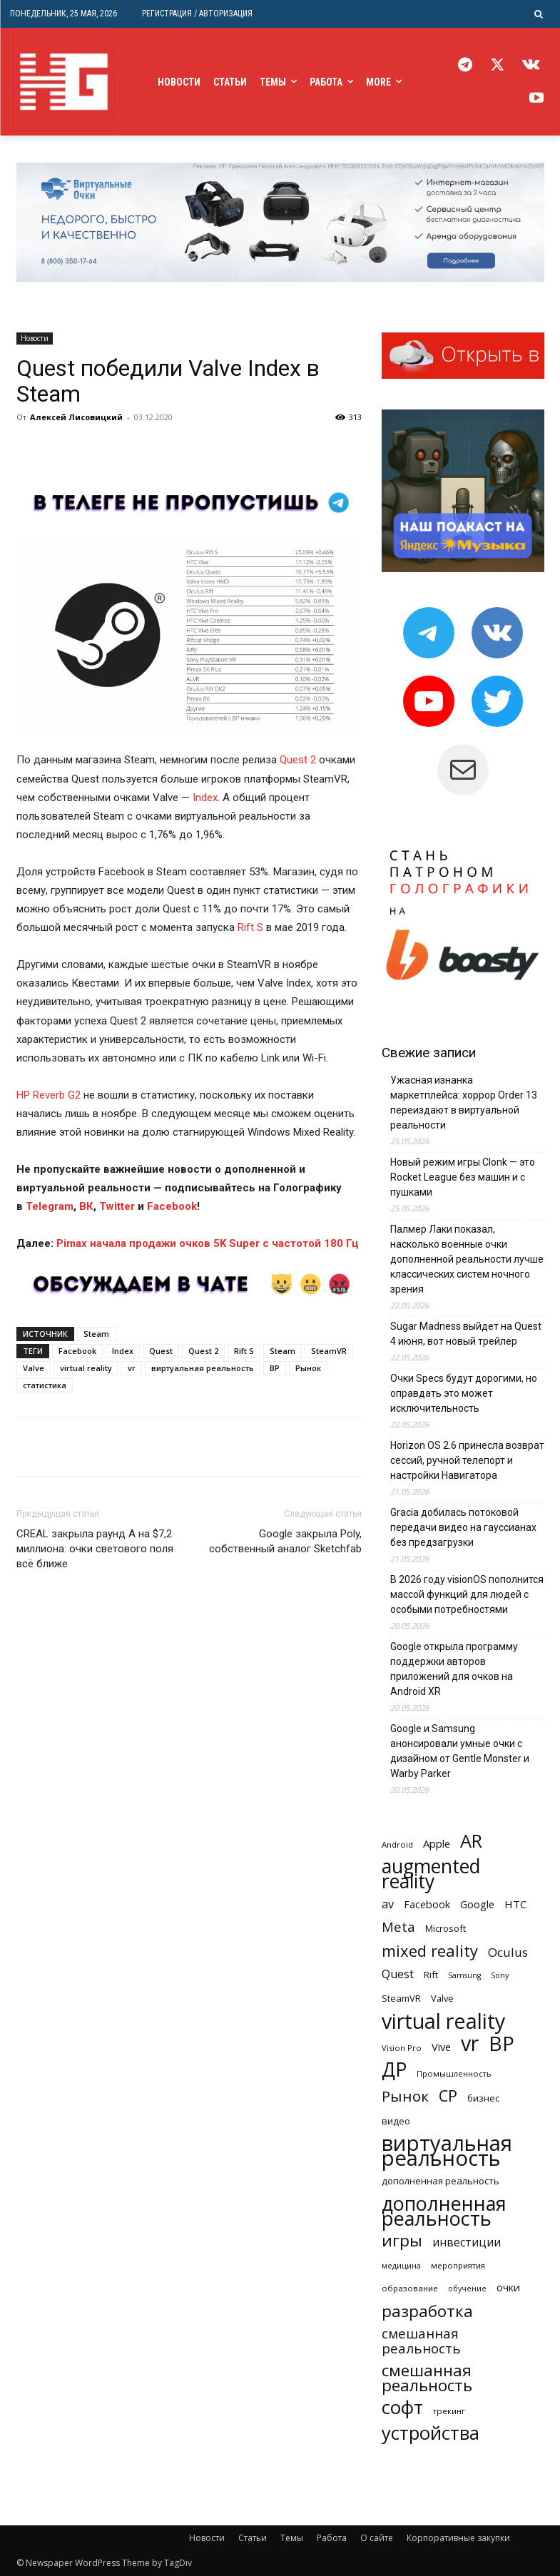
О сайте (376, 2538)
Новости (35, 338)
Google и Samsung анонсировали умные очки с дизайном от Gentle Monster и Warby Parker (459, 1751)
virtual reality (86, 1368)
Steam (96, 1333)
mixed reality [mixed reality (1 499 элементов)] (430, 1950)
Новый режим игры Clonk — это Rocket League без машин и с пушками (462, 1177)
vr (132, 1368)
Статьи (252, 2538)
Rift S (250, 927)
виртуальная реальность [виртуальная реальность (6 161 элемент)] (447, 2151)
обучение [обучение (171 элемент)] (467, 2289)
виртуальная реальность (202, 1368)
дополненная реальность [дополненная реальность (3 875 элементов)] (444, 2211)
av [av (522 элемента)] (388, 1903)
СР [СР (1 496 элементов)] (448, 2095)
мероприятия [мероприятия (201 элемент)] (458, 2265)
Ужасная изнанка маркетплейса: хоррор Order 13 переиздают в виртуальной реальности (463, 1102)
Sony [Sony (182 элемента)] (500, 1975)
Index (205, 797)
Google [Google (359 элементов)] (477, 1904)
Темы (291, 2538)
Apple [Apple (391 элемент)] (436, 1843)
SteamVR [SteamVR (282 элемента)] (401, 1998)
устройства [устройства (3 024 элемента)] (430, 2432)
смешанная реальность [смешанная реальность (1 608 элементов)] (427, 2378)
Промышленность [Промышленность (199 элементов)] (454, 2073)
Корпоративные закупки (458, 2538)
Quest (161, 1350)
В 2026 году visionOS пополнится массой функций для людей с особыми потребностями (467, 1594)
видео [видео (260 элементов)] (396, 2120)
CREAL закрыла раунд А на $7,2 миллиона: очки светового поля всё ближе (94, 1548)
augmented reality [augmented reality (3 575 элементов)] (431, 1874)
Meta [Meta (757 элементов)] (398, 1926)
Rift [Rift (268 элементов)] (431, 1974)
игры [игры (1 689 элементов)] (402, 2240)
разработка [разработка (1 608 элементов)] (427, 2310)
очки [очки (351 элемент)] (508, 2287)
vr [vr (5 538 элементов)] (470, 2042)
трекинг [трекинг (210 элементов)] (449, 2411)
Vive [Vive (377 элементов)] (441, 2047)
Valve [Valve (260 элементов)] (442, 1998)
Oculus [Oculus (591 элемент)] (508, 1952)
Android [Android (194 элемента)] (397, 1844)
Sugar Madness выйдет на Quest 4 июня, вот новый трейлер (465, 1333)
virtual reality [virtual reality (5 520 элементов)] (443, 2020)
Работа (332, 2538)
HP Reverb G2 (48, 1095)
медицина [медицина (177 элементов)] (401, 2265)
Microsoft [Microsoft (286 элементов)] (445, 1928)
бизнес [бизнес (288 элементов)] (483, 2098)
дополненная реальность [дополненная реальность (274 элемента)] (440, 2180)
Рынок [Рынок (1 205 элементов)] (405, 2096)
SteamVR (329, 1350)
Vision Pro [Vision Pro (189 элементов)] (402, 2047)
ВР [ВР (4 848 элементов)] (501, 2043)
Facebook (77, 1350)
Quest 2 (298, 759)
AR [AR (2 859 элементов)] (471, 1840)
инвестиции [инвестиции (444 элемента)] (466, 2242)
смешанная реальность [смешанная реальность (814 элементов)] (421, 2341)
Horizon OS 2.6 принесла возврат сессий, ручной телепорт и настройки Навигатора (467, 1460)
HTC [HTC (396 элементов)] (515, 1904)
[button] (539, 14)
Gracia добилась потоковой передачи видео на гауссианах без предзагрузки (463, 1527)
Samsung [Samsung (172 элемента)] (464, 1975)
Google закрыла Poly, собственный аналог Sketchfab (285, 1541)
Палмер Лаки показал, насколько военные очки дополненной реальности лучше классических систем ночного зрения (467, 1259)
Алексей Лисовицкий (76, 417)
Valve (33, 1368)
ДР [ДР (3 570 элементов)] (394, 2069)
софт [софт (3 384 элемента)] (402, 2407)
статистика (44, 1385)
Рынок (308, 1368)
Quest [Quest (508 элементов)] (398, 1974)
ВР (275, 1368)
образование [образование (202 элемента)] (410, 2288)
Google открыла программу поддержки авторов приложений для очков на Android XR (454, 1669)
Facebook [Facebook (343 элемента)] (427, 1904)
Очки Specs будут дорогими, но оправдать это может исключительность (463, 1393)
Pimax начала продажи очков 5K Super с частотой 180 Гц (207, 1243)
